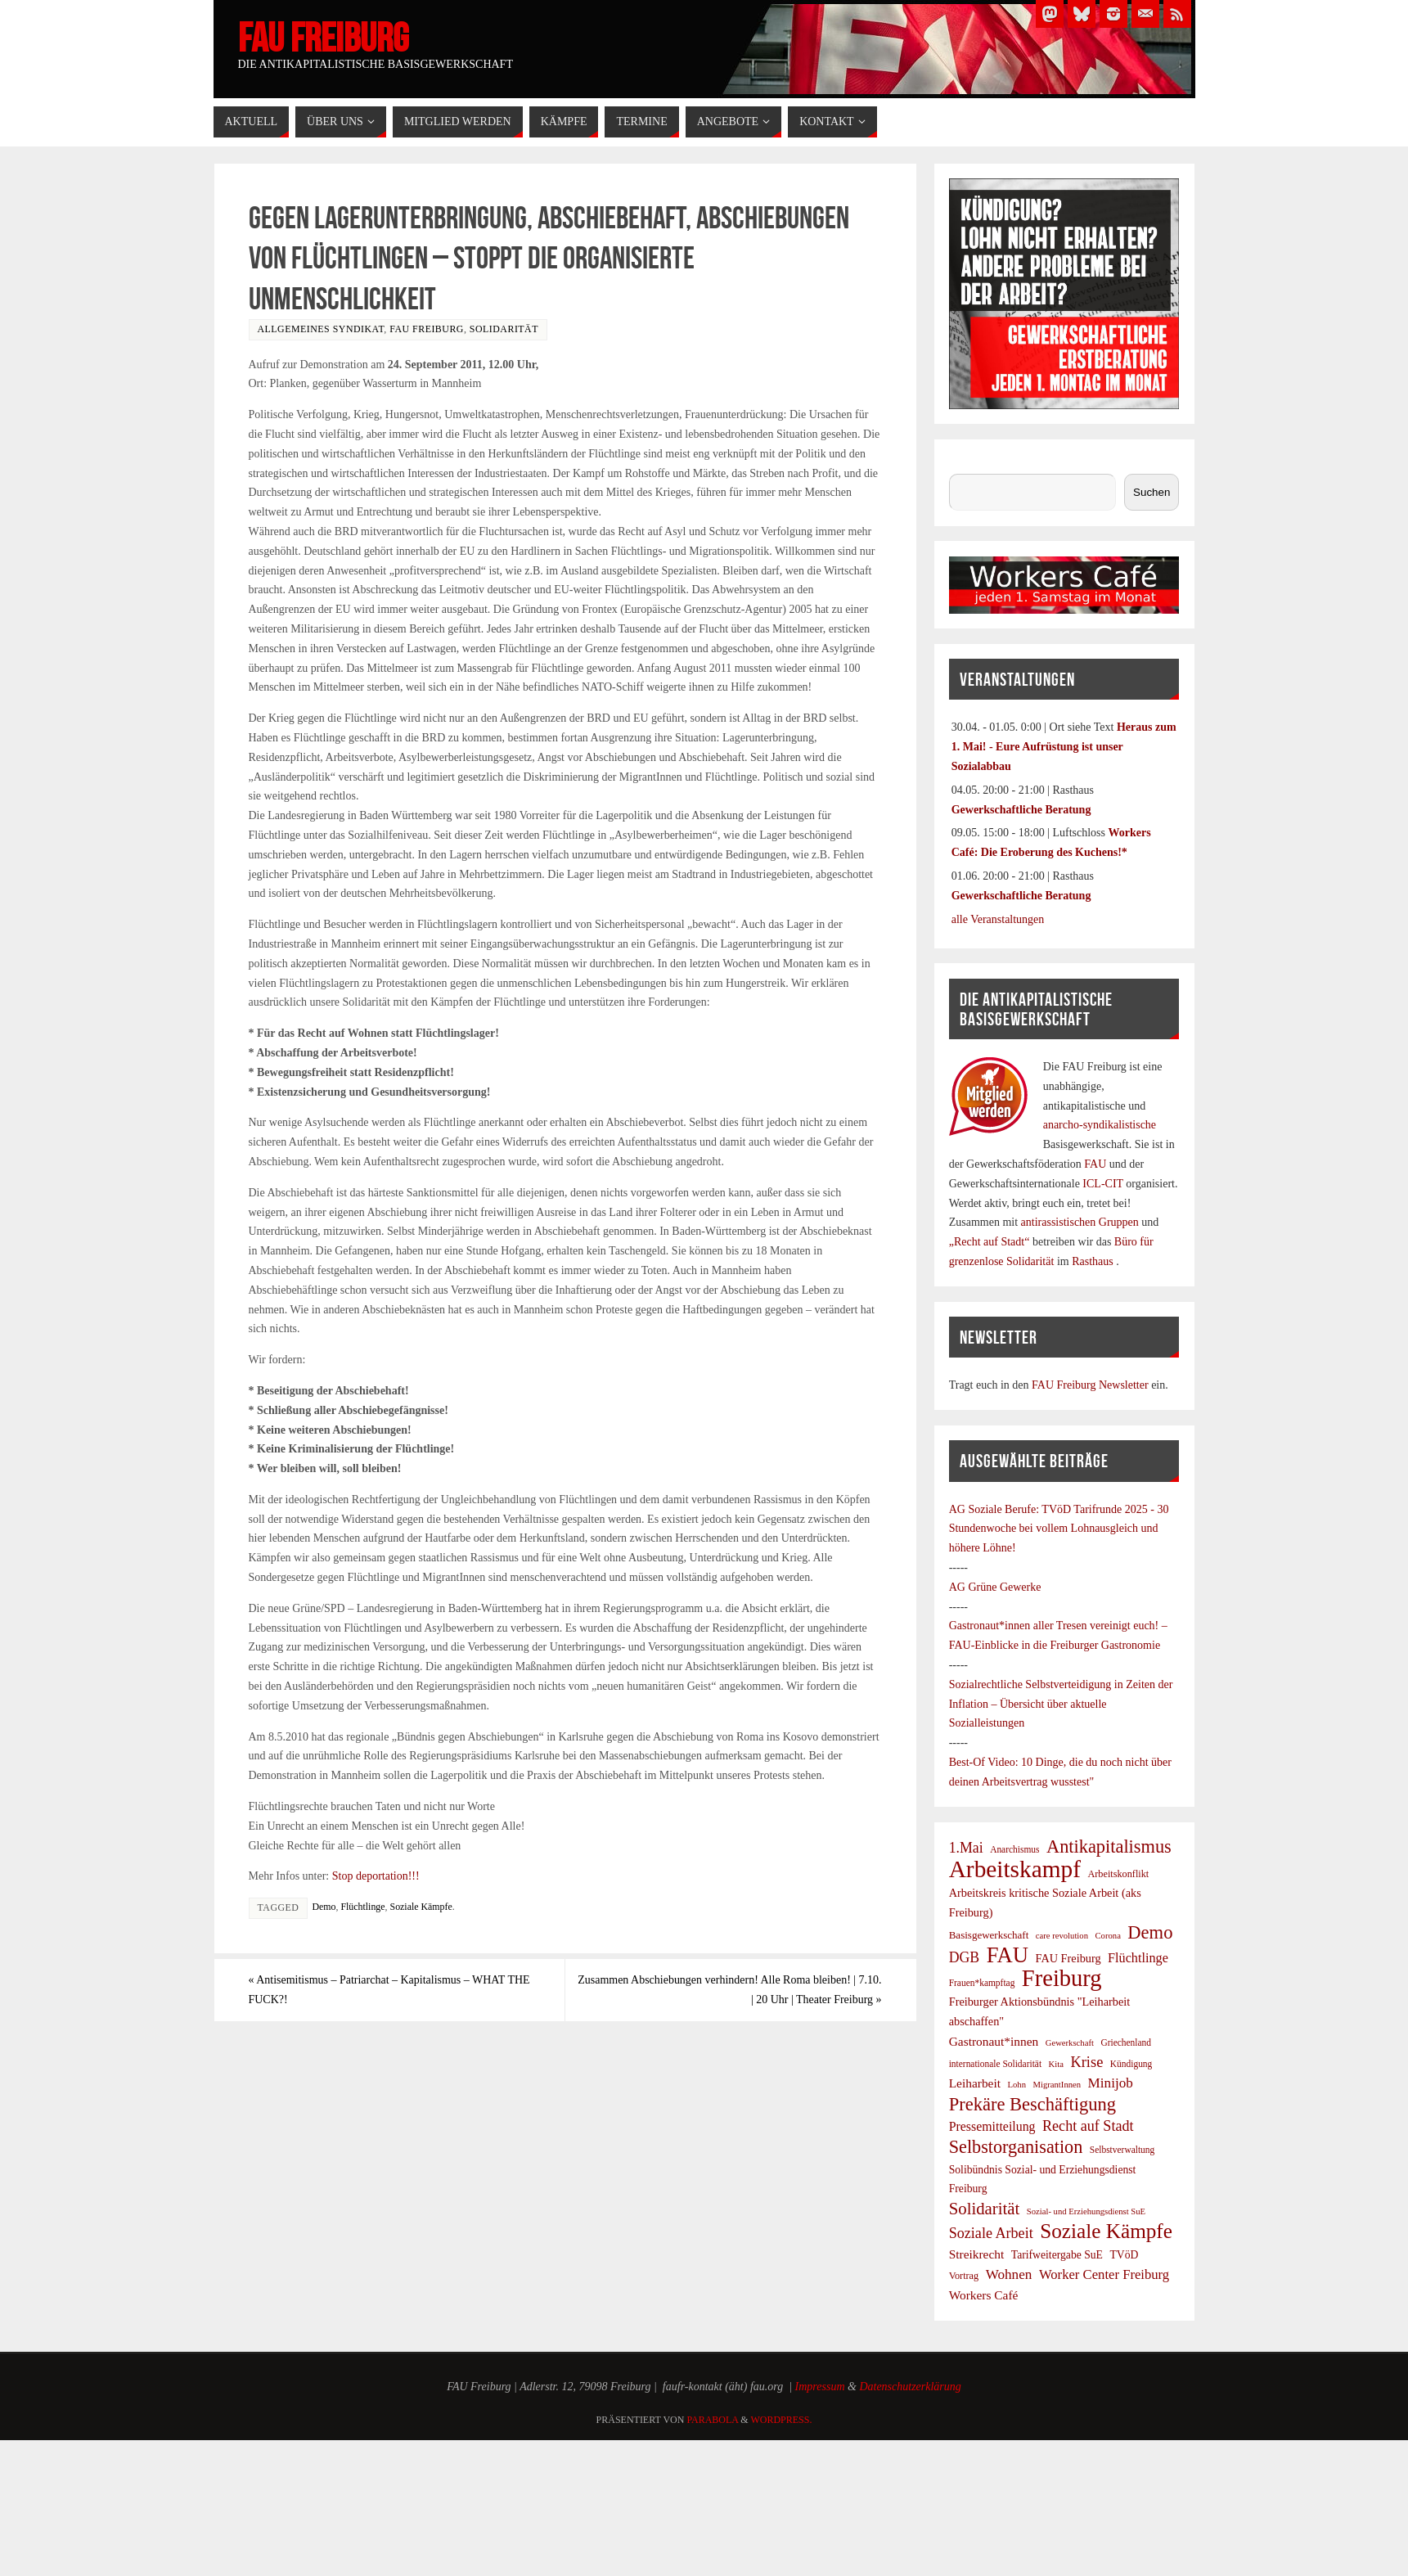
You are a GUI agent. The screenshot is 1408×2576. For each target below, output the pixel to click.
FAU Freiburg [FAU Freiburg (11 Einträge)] (1068, 1958)
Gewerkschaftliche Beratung (1021, 810)
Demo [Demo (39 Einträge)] (1149, 1933)
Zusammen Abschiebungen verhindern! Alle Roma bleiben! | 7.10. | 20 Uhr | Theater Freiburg (730, 1990)
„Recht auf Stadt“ (990, 1242)
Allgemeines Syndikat (321, 329)
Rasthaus (1094, 1261)
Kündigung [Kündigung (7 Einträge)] (1131, 2064)
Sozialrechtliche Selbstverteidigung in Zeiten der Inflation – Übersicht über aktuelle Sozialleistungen (1061, 1704)
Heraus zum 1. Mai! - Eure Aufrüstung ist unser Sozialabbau (1063, 746)
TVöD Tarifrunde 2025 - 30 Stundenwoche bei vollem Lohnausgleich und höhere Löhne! (1059, 1529)
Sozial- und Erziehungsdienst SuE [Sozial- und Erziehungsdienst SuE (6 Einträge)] (1086, 2211)
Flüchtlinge (362, 1906)
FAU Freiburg (323, 38)
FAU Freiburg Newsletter (1090, 1385)
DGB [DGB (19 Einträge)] (964, 1957)
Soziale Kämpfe (421, 1906)
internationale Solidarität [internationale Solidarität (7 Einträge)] (995, 2064)
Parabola (712, 2419)
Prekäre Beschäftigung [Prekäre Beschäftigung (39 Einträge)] (1032, 2104)
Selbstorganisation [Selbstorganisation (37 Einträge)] (1016, 2147)
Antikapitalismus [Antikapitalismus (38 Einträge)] (1109, 1847)
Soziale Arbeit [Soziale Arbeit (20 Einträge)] (991, 2233)
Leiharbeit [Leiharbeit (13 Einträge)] (975, 2083)
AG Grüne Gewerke (995, 1587)
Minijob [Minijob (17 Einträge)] (1110, 2083)
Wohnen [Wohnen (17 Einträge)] (1009, 2274)
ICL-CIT (1103, 1184)
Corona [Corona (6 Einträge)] (1107, 1935)
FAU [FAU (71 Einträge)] (1007, 1956)
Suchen (966, 463)
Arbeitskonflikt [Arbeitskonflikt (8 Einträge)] (1118, 1874)
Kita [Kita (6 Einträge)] (1056, 2064)
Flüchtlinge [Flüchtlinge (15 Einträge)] (1138, 1958)
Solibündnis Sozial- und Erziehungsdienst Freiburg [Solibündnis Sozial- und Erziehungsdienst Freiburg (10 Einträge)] (1042, 2179)
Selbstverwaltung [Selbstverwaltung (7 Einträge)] (1122, 2150)
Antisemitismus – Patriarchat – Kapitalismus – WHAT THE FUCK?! (390, 1990)
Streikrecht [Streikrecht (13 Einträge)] (977, 2254)
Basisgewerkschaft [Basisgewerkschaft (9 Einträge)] (989, 1935)
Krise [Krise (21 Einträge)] (1086, 2062)
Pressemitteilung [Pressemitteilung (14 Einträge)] (992, 2126)
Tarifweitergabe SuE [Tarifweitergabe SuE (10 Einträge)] (1057, 2255)
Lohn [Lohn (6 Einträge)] (1017, 2084)
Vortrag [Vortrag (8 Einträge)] (963, 2275)
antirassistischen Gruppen (1081, 1222)
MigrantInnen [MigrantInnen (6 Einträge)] (1057, 2084)
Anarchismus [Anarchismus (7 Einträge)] (1014, 1849)
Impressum (820, 2386)
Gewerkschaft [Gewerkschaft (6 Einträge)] (1070, 2042)
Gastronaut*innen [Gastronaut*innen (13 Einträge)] (994, 2041)
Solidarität (504, 329)
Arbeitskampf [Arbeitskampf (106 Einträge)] (1015, 1870)
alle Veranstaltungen (998, 919)
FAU (1096, 1164)
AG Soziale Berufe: (995, 1509)
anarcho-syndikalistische (1099, 1125)
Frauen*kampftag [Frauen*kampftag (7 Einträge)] (982, 1983)
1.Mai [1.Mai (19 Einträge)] (966, 1848)
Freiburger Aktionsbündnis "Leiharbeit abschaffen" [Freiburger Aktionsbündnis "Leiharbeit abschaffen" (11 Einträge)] (1040, 2011)
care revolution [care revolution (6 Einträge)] (1062, 1935)
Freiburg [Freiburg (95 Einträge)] (1062, 1978)
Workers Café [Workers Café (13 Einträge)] (984, 2295)
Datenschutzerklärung (909, 2386)
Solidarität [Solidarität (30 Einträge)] (984, 2208)
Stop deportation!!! (376, 1876)
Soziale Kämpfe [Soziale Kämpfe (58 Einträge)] (1106, 2231)
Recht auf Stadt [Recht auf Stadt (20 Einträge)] (1088, 2126)
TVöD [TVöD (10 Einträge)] (1123, 2255)
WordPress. (781, 2419)
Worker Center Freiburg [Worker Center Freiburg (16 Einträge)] (1104, 2274)
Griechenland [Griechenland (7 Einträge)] (1125, 2042)
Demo (323, 1906)
